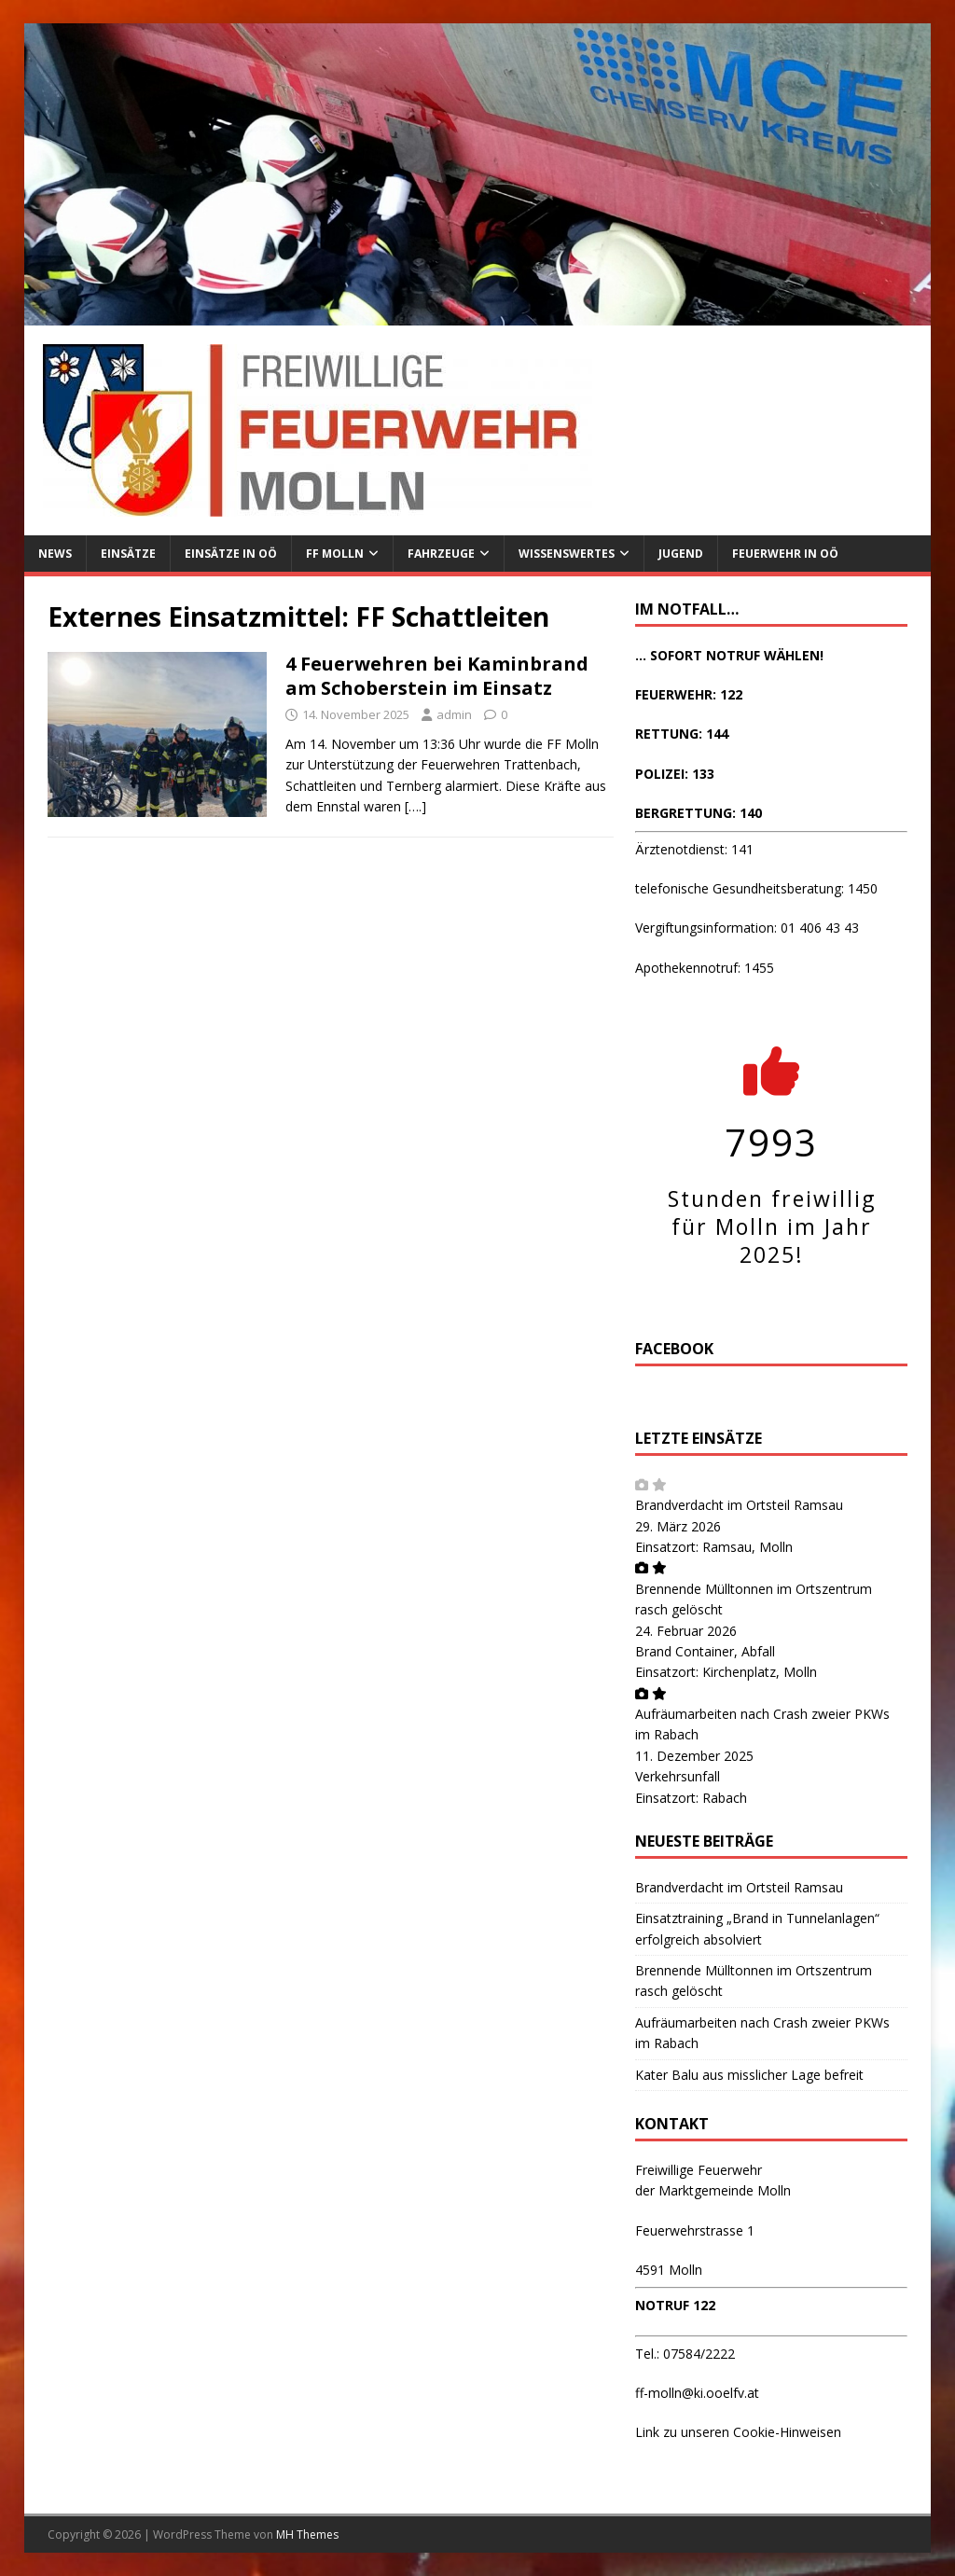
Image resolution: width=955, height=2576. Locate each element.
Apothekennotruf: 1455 (704, 967)
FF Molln (335, 553)
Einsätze (128, 553)
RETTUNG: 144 (681, 733)
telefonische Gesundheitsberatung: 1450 (756, 888)
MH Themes (307, 2534)
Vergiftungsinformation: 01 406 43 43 (747, 927)
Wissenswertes (567, 553)
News (55, 553)
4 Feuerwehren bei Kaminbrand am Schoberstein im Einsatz (436, 675)
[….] (415, 806)
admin (454, 714)
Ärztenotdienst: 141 (694, 849)
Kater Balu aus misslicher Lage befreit (749, 2075)
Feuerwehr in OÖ (785, 553)
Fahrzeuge (441, 553)
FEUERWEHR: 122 (688, 694)
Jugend (680, 553)
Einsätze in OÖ (231, 553)
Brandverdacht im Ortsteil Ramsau (739, 1505)
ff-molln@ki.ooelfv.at (697, 2393)
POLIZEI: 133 (674, 773)
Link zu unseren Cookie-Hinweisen (738, 2432)
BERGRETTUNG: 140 (698, 813)
